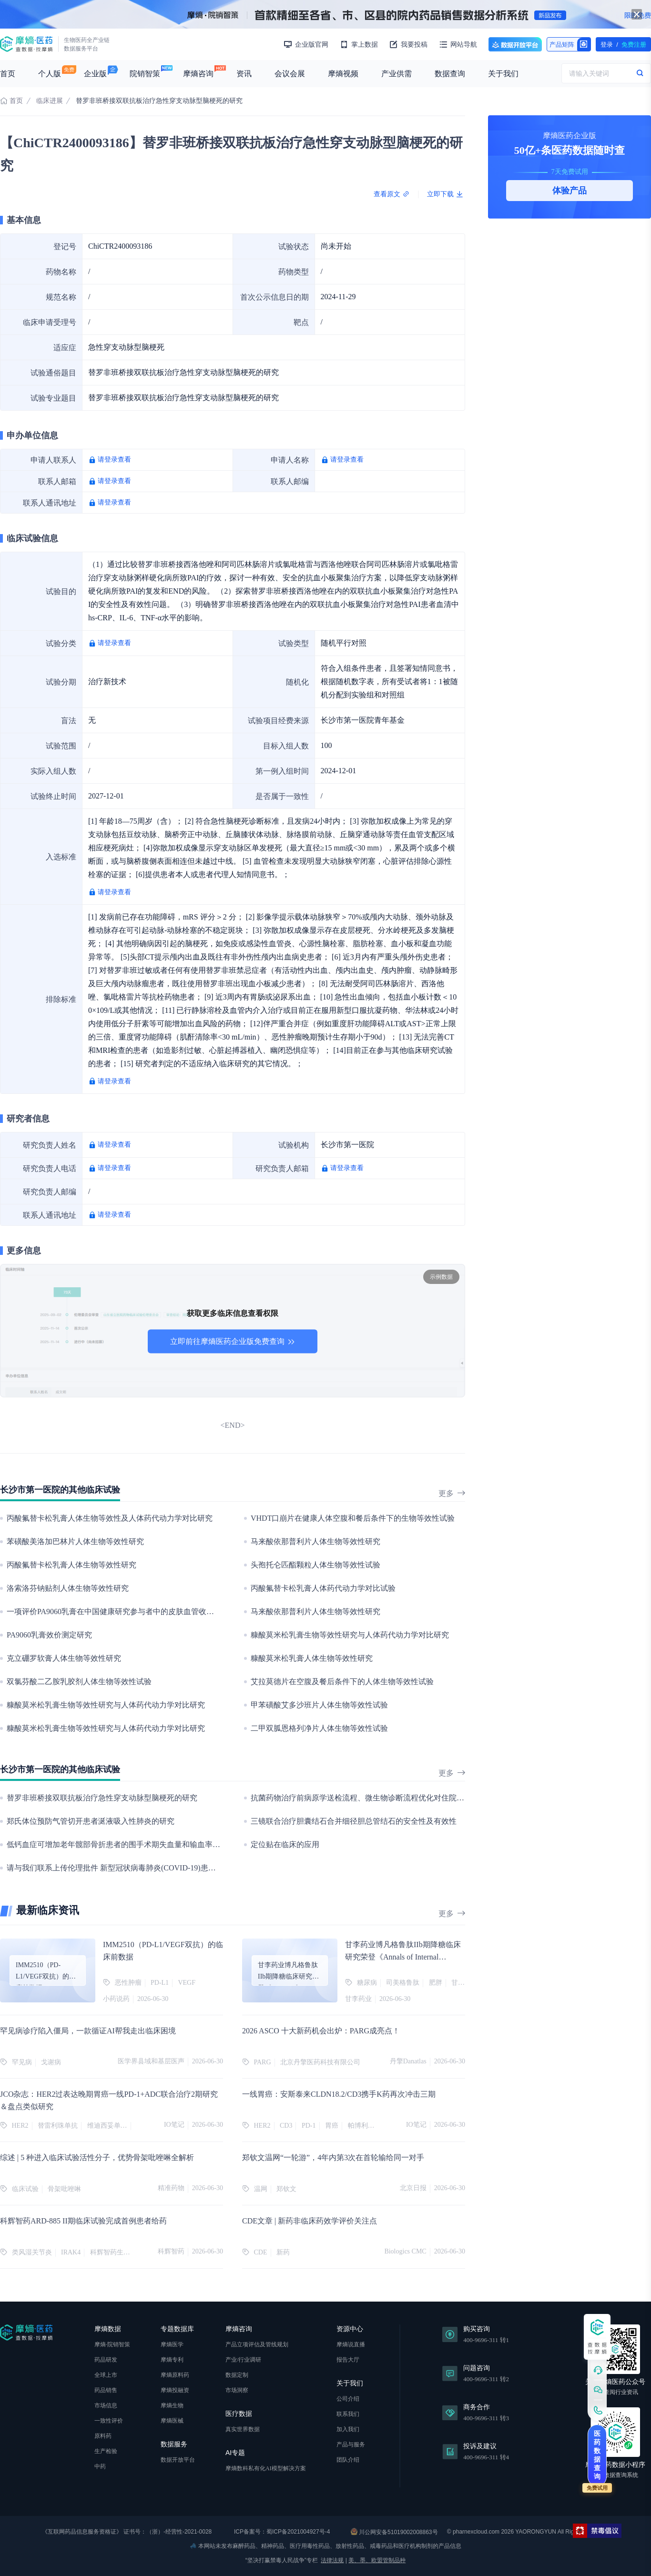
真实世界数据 (242, 2429)
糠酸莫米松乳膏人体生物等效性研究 (312, 1658)
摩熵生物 (172, 2405)
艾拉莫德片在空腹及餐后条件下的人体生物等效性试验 (342, 1681)
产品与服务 (350, 2444)
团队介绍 (347, 2459)
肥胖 (435, 1982)
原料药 (103, 2436)
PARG (262, 2062)
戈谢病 (51, 2062)
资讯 (244, 74)
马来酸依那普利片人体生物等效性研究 (315, 1541)
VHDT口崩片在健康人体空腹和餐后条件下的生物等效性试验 (353, 1518)
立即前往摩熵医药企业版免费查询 (232, 1341)
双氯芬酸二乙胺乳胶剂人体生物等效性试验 (79, 1681)
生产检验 (105, 2451)
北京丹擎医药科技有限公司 (320, 2062)
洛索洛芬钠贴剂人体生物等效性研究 (68, 1588)
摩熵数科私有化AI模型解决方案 (265, 2468)
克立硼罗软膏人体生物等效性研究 (64, 1658)
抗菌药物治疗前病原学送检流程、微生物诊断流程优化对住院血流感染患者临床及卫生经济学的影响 (418, 1798)
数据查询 (450, 74)
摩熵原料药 (175, 2375)
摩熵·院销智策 (112, 2344)
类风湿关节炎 (32, 2252)
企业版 (95, 74)
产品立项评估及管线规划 (256, 2344)
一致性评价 (108, 2420)
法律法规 (332, 2560)
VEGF (186, 1982)
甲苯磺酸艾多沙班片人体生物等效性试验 (319, 1705)
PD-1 (309, 2125)
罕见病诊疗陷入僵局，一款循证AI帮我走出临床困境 (88, 2031)
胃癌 (331, 2125)
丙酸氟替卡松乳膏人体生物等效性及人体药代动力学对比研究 (110, 1518)
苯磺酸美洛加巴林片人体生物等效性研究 (75, 1541)
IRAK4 (71, 2252)
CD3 (286, 2125)
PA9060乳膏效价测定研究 (49, 1635)
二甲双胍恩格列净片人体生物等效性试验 (319, 1728)
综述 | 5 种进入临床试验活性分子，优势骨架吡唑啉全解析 (97, 2157)
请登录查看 (114, 459)
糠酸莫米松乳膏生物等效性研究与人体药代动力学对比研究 (350, 1635)
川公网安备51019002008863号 (394, 2532)
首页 (7, 74)
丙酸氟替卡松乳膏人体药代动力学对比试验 (323, 1588)
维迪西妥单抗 (107, 2125)
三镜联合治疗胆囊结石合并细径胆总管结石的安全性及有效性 (354, 1821)
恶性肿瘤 (128, 1982)
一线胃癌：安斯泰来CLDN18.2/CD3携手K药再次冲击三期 (339, 2094)
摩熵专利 (172, 2359)
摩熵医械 (172, 2420)
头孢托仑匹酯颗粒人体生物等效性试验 (315, 1565)
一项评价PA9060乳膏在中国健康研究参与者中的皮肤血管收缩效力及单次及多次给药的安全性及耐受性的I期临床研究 (203, 1611)
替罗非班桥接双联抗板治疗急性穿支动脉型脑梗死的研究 (102, 1798)
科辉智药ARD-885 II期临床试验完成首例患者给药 (83, 2221)
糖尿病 (367, 1982)
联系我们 (347, 2414)
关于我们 (503, 74)
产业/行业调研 (243, 2359)
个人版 (49, 74)
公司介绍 (347, 2398)
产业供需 (396, 74)
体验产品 (569, 190)
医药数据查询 (597, 2455)
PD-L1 (160, 1982)
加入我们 (347, 2429)
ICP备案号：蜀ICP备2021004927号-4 (281, 2531)
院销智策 (145, 74)
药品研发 (105, 2359)
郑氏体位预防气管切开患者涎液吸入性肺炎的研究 (90, 1821)
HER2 (20, 2125)
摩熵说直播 (350, 2344)
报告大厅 (347, 2359)
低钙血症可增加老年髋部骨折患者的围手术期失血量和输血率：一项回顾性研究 (140, 1844)
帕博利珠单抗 (368, 2125)
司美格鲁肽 (402, 1982)
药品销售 (105, 2390)
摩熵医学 (172, 2344)
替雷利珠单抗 (58, 2125)
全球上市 (105, 2375)
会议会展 (290, 74)
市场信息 (105, 2405)
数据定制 (236, 2375)
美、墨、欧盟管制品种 (377, 2560)
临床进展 (49, 100)
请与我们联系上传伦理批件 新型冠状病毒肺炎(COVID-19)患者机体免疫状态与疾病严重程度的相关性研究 (184, 1868)
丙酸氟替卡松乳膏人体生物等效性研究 (71, 1565)
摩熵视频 (343, 74)
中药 (100, 2466)
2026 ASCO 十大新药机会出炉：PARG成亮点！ (321, 2031)
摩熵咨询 (198, 74)
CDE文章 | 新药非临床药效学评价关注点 (309, 2221)
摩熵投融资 (175, 2390)
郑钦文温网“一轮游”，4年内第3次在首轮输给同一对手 (333, 2157)
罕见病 (22, 2062)
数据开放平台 (515, 44)
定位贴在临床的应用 (285, 1844)
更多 (451, 1493)
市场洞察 (236, 2390)
